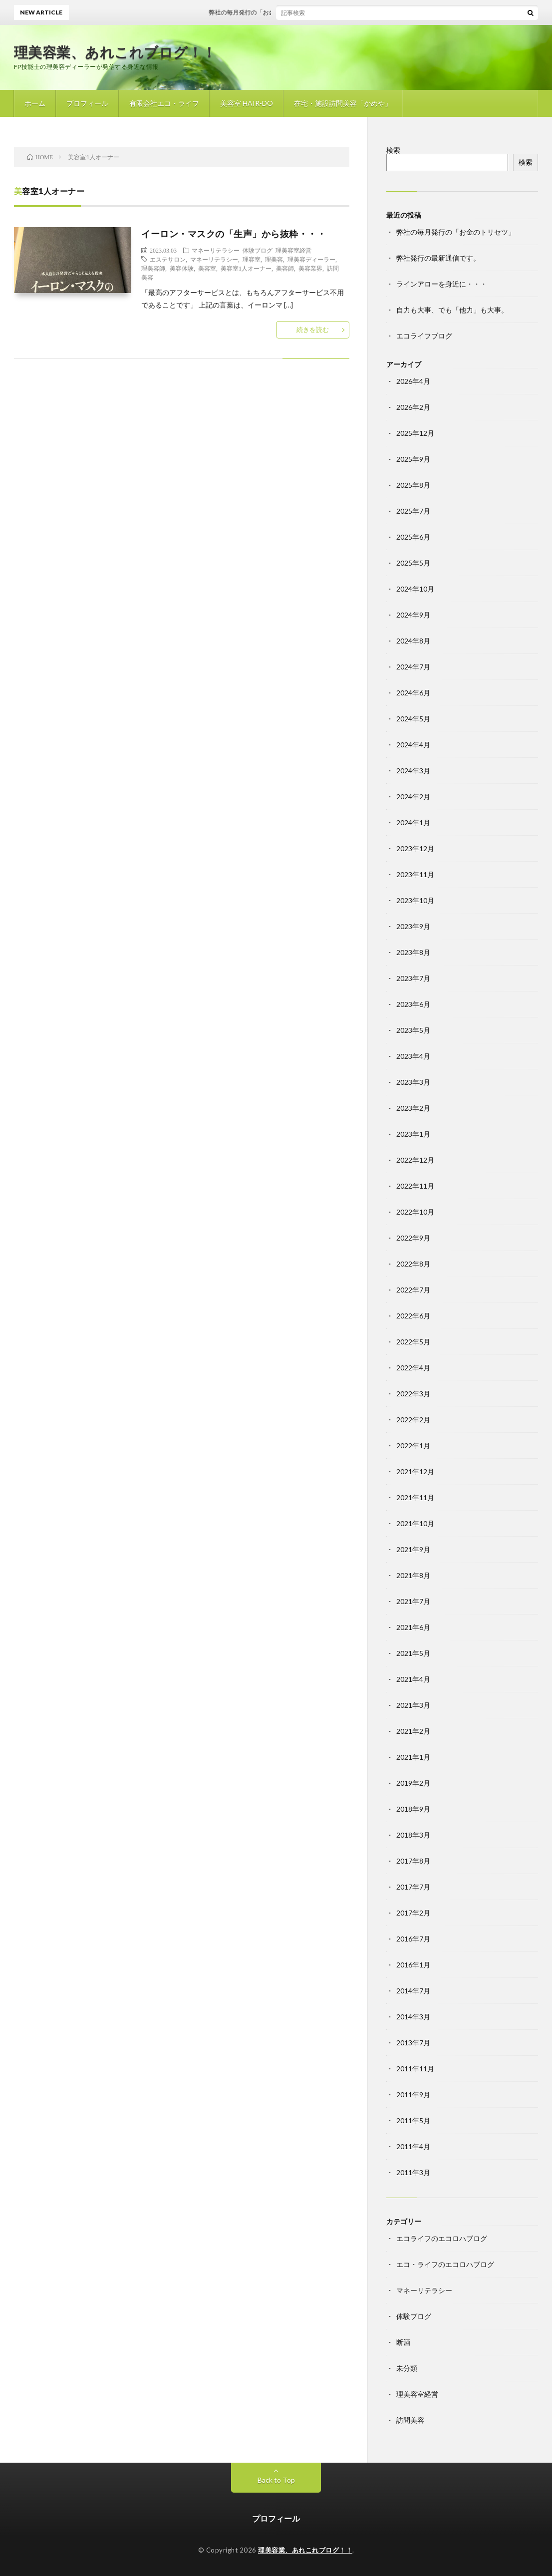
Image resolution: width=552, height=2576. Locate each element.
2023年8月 (413, 952)
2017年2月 (413, 1913)
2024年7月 (413, 666)
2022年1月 (413, 1445)
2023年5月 (413, 1030)
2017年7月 (413, 1887)
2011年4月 (413, 2146)
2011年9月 (413, 2094)
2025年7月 (413, 511)
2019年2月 (413, 1783)
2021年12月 (415, 1471)
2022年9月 (413, 1238)
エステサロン (168, 259)
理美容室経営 (293, 250)
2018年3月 (413, 1835)
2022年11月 (415, 1186)
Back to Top (276, 2480)
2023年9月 (413, 926)
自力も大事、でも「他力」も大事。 (452, 310)
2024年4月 (413, 744)
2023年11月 (415, 874)
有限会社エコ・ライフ (164, 103)
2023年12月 (415, 848)
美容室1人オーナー (246, 268)
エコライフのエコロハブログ (441, 2238)
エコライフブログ (424, 335)
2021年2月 (413, 1731)
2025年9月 (413, 459)
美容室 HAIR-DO (246, 103)
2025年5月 (413, 563)
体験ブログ (258, 250)
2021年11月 (415, 1497)
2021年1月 (413, 1757)
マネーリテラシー (216, 250)
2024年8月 (413, 641)
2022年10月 (415, 1212)
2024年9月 (413, 615)
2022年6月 (413, 1315)
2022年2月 (413, 1419)
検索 (393, 150)
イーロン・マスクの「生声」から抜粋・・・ (233, 233)
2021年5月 (413, 1653)
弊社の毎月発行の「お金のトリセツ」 (271, 12)
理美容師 (153, 268)
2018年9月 (413, 1809)
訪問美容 (410, 2420)
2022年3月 (413, 1393)
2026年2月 (413, 407)
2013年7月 (413, 2042)
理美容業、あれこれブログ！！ (115, 52)
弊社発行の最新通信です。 (438, 258)
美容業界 (310, 268)
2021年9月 (413, 1549)
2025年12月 (415, 433)
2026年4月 (413, 381)
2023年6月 (413, 1004)
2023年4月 (413, 1056)
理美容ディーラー (311, 259)
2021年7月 (413, 1601)
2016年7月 (413, 1938)
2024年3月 (413, 770)
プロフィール (87, 103)
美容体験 (182, 268)
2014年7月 (413, 1990)
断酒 (403, 2342)
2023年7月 (413, 978)
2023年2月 (413, 1108)
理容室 (252, 259)
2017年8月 (413, 1861)
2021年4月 (413, 1679)
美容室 (207, 268)
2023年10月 (415, 900)
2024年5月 (413, 718)
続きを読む (312, 329)
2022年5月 (413, 1341)
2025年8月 (413, 485)
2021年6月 (413, 1627)
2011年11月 (415, 2068)
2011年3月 (413, 2172)
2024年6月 (413, 692)
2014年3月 (413, 2016)
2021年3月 (413, 1705)
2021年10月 (415, 1523)
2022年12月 (415, 1160)
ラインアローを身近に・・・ (441, 284)
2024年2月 (413, 796)
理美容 (274, 259)
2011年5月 (413, 2120)
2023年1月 (413, 1134)
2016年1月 (413, 1964)
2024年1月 (413, 822)
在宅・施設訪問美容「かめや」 (343, 103)
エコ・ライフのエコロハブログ (445, 2264)
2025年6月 (413, 537)
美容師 (285, 268)
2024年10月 (415, 589)
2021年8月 (413, 1575)
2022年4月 (413, 1367)
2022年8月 (413, 1264)
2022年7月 (413, 1290)
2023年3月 (413, 1082)
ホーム (34, 103)
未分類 (406, 2368)
